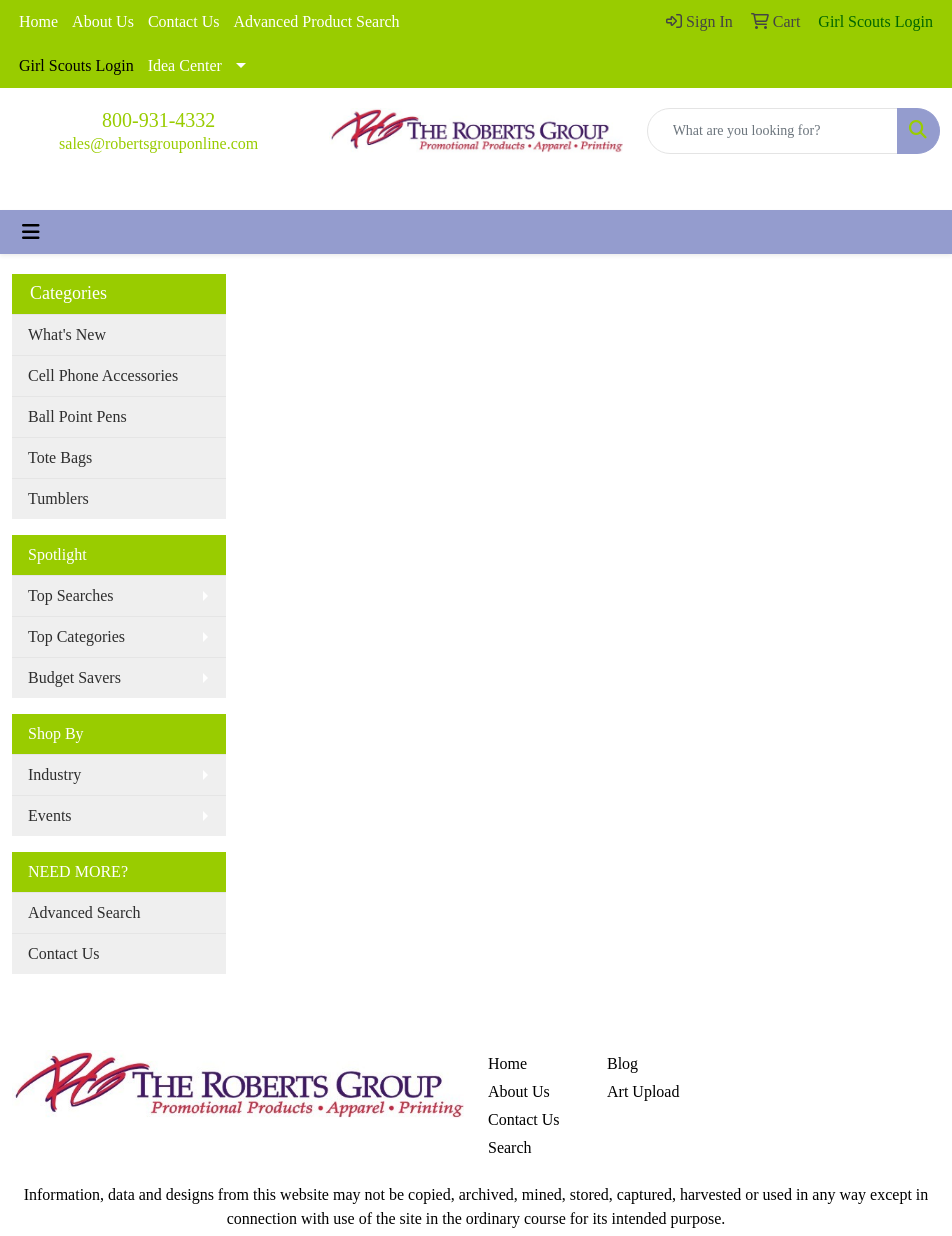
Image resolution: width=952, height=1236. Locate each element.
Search (510, 1147)
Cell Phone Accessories (103, 375)
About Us (103, 21)
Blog (622, 1063)
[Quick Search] (772, 131)
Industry (54, 774)
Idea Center (185, 65)
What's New (67, 334)
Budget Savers (74, 677)
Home (38, 21)
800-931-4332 (158, 120)
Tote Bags (60, 457)
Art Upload (643, 1091)
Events (50, 815)
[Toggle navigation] (31, 232)
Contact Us (184, 21)
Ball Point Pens (77, 416)
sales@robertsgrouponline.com (158, 143)
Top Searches (71, 595)
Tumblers (58, 498)
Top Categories (76, 636)
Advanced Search (84, 912)
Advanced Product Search (316, 21)
